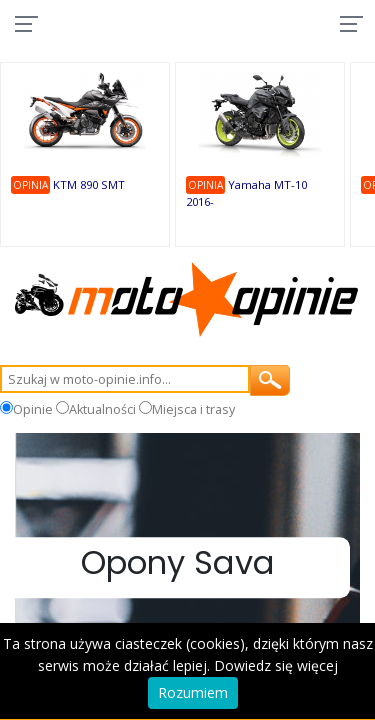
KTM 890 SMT (89, 184)
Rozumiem (193, 692)
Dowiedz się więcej (276, 665)
